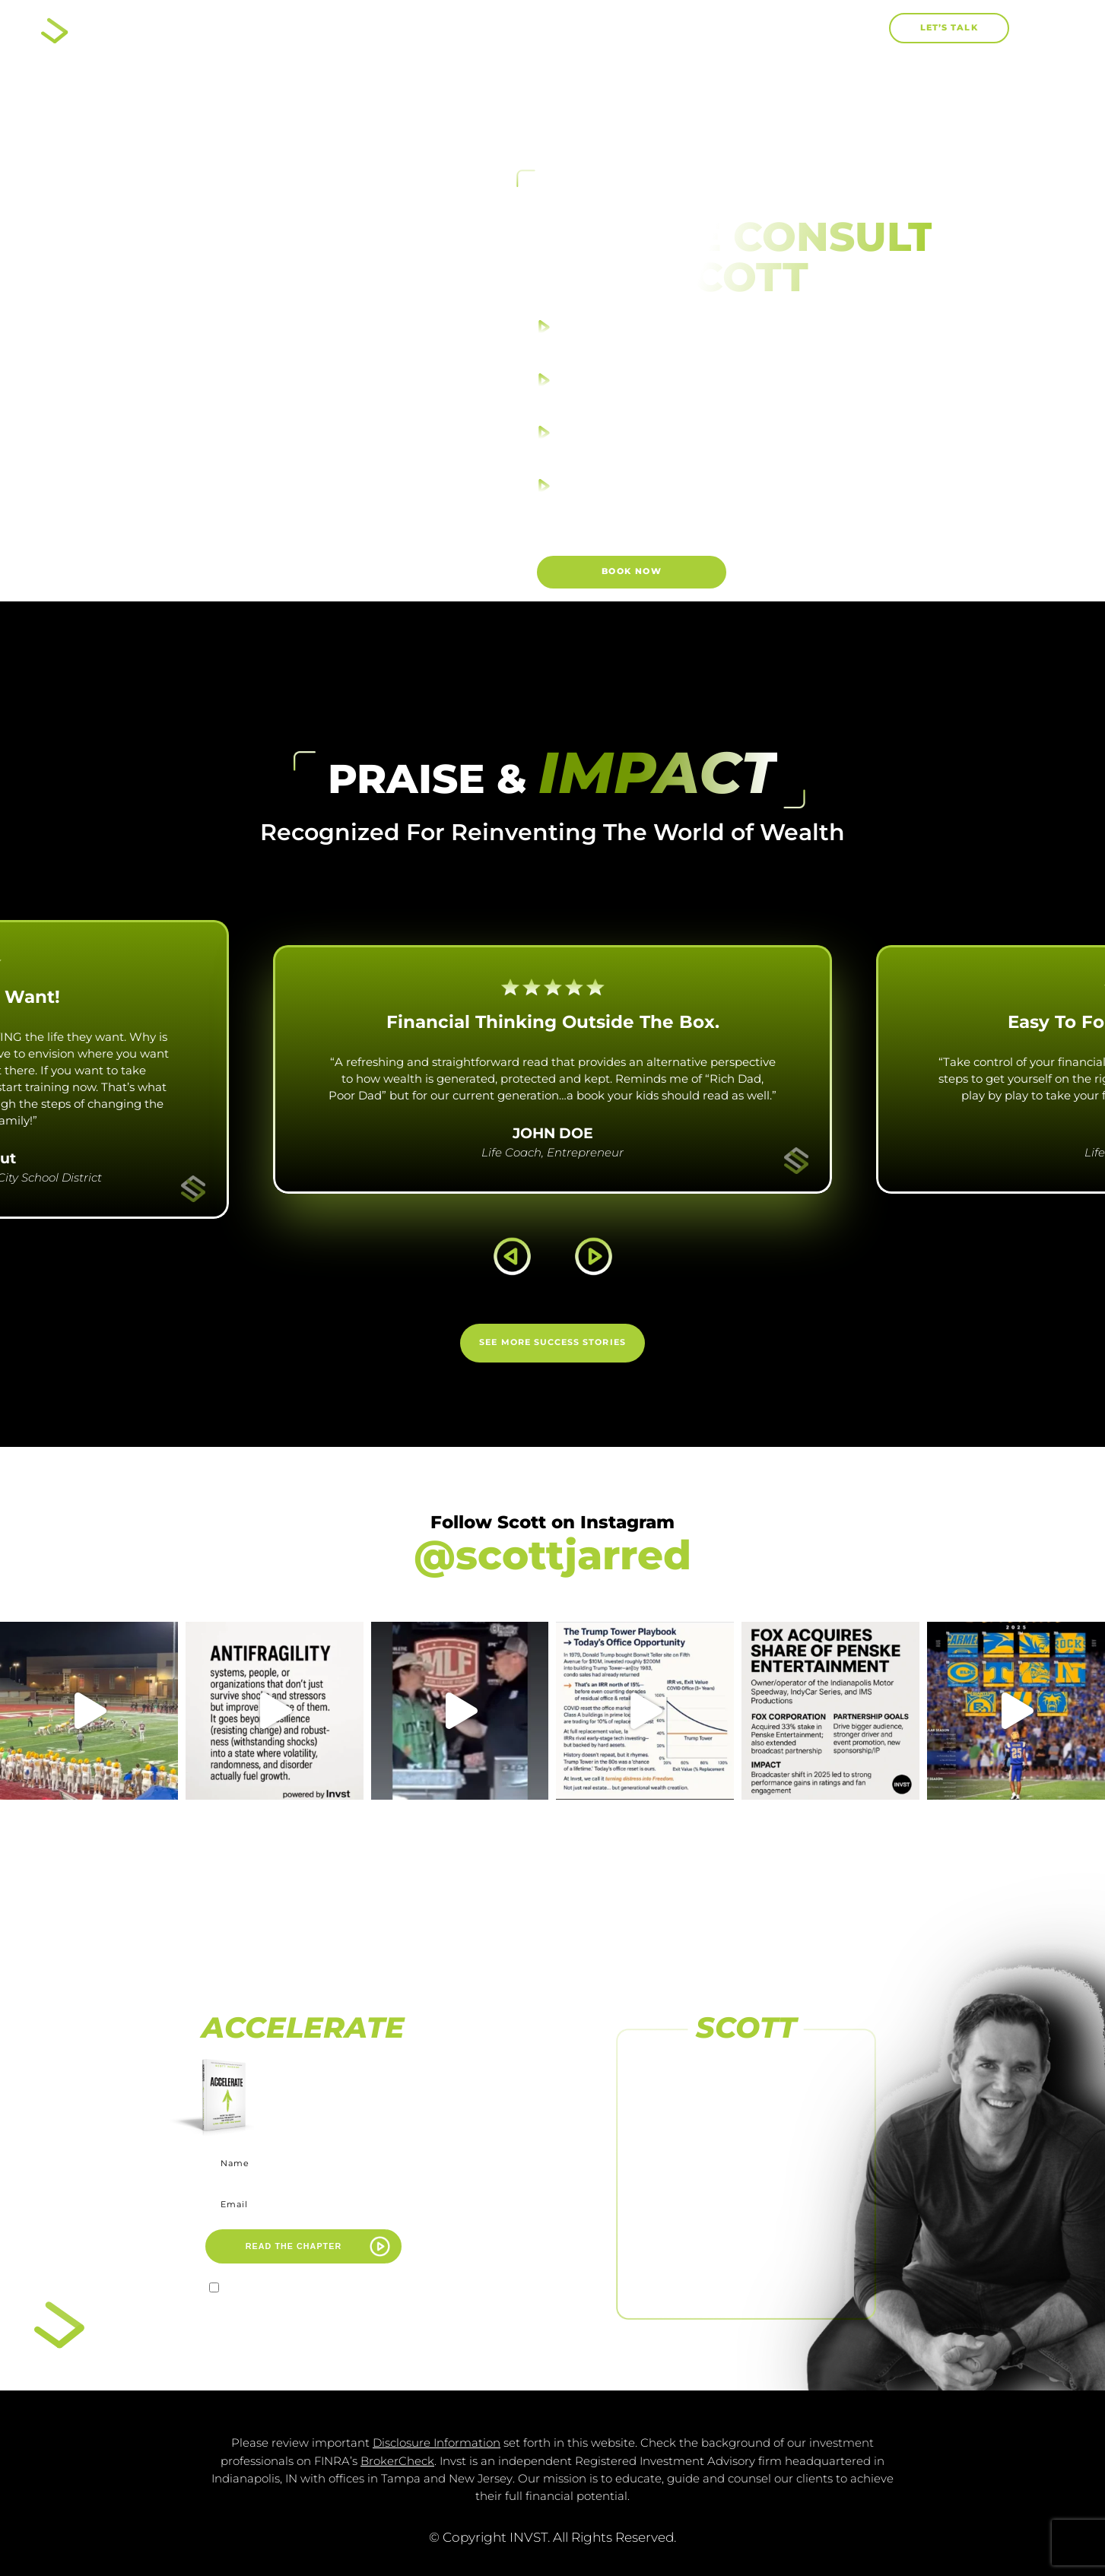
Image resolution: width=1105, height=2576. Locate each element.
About (467, 27)
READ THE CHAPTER (293, 2246)
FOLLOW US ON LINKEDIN (746, 2274)
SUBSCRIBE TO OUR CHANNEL (746, 2215)
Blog (796, 27)
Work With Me (687, 27)
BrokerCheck (397, 2461)
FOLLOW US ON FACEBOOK (745, 2095)
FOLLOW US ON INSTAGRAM (746, 2155)
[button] (867, 28)
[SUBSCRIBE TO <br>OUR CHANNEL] (745, 2189)
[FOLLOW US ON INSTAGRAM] (745, 2129)
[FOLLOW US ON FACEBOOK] (745, 2069)
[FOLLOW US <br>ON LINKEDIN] (745, 2249)
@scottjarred (552, 1555)
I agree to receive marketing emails (312, 2290)
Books (566, 29)
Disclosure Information (436, 2443)
